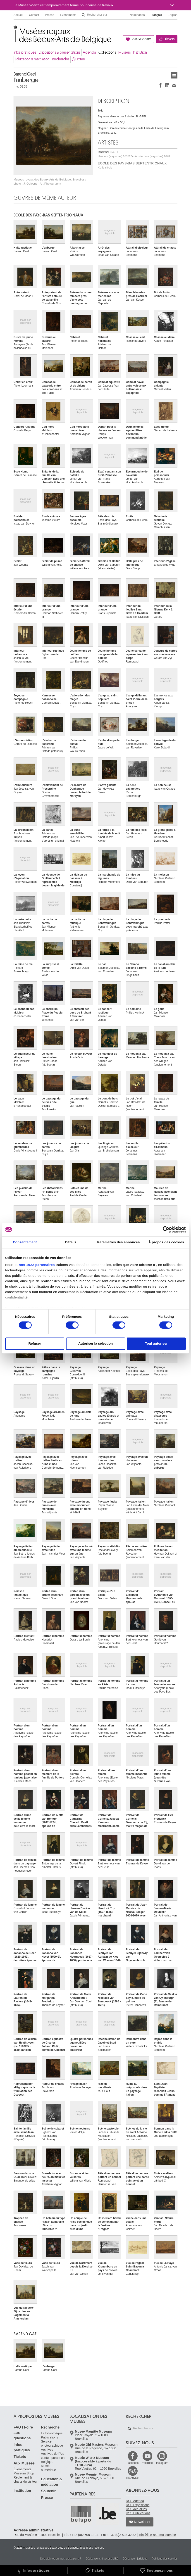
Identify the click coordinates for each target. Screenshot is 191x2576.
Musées (124, 52)
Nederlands (137, 15)
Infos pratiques (25, 52)
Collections (107, 52)
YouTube (147, 2462)
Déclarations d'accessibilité (102, 2558)
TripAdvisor (132, 2477)
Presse (49, 15)
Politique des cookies (164, 2558)
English (172, 15)
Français (156, 15)
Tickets (169, 39)
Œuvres (174, 75)
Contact (34, 15)
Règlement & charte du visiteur (26, 2479)
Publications (49, 2437)
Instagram (162, 2462)
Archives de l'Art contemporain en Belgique (52, 2458)
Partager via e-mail (174, 85)
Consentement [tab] (25, 1242)
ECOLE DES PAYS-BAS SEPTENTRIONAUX (132, 165)
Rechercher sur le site (83, 15)
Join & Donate (141, 39)
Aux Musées (24, 2463)
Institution (140, 52)
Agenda (89, 52)
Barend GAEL (134, 154)
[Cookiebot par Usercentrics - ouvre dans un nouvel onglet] (166, 1229)
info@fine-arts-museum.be (157, 2535)
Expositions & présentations (59, 52)
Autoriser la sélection (95, 1343)
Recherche (60, 59)
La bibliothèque (51, 2433)
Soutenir (48, 2491)
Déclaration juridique (135, 2558)
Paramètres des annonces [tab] (118, 1242)
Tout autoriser (156, 1343)
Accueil (18, 15)
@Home (78, 59)
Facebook (133, 2462)
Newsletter (142, 2522)
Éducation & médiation (32, 59)
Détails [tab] (70, 1242)
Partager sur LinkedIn (167, 85)
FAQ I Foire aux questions (23, 2432)
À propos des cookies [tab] (166, 1242)
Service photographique (52, 2443)
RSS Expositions (137, 2505)
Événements (68, 15)
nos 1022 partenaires (37, 1265)
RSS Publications (138, 2513)
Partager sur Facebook (160, 85)
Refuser (35, 1343)
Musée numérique (48, 2468)
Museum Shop (24, 2473)
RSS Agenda (135, 2501)
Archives (47, 2449)
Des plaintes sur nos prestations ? (60, 2558)
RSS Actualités (136, 2509)
